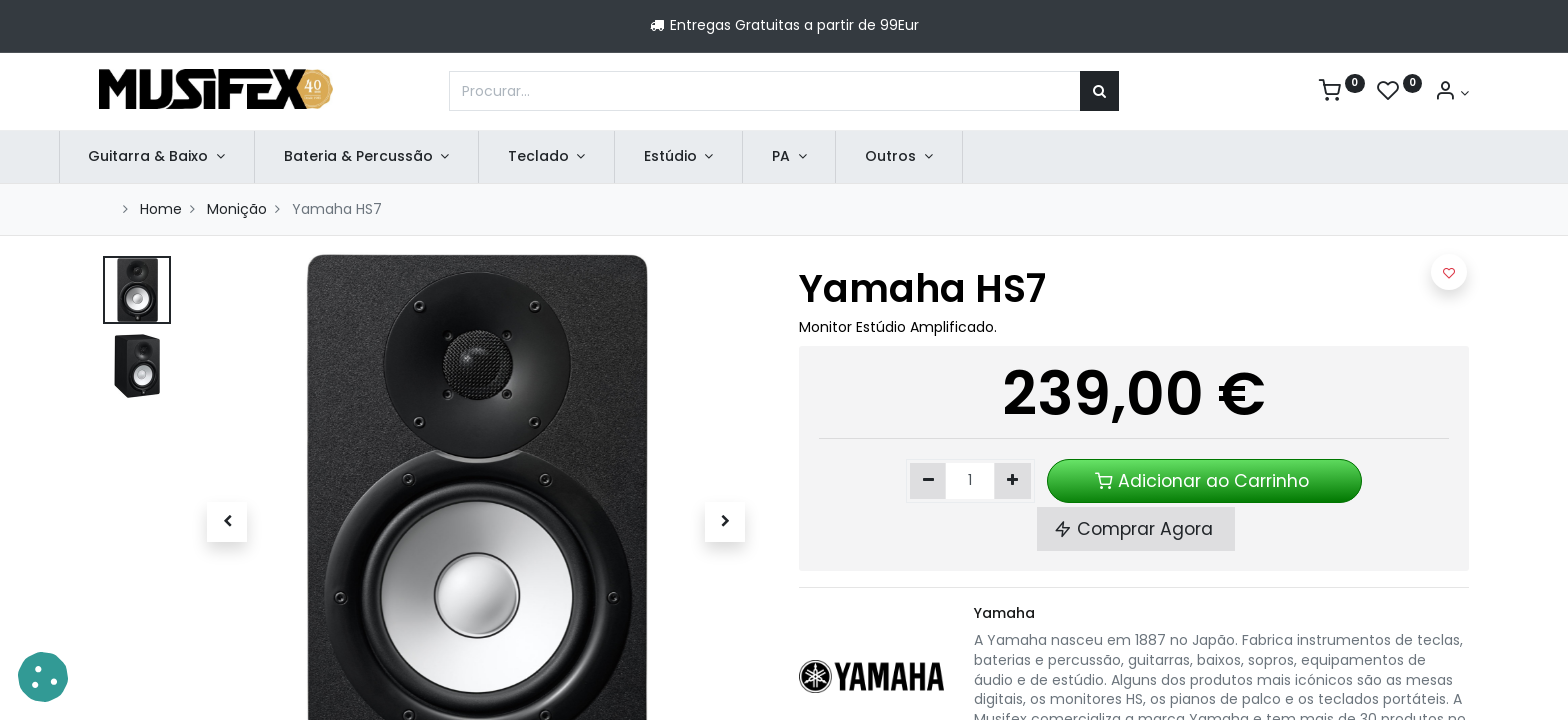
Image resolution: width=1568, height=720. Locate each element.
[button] (227, 522)
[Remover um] (928, 481)
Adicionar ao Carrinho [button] (1204, 481)
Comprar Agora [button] (1136, 529)
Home (161, 209)
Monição (237, 209)
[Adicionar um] (1012, 481)
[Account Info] (1451, 93)
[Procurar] (1099, 91)
